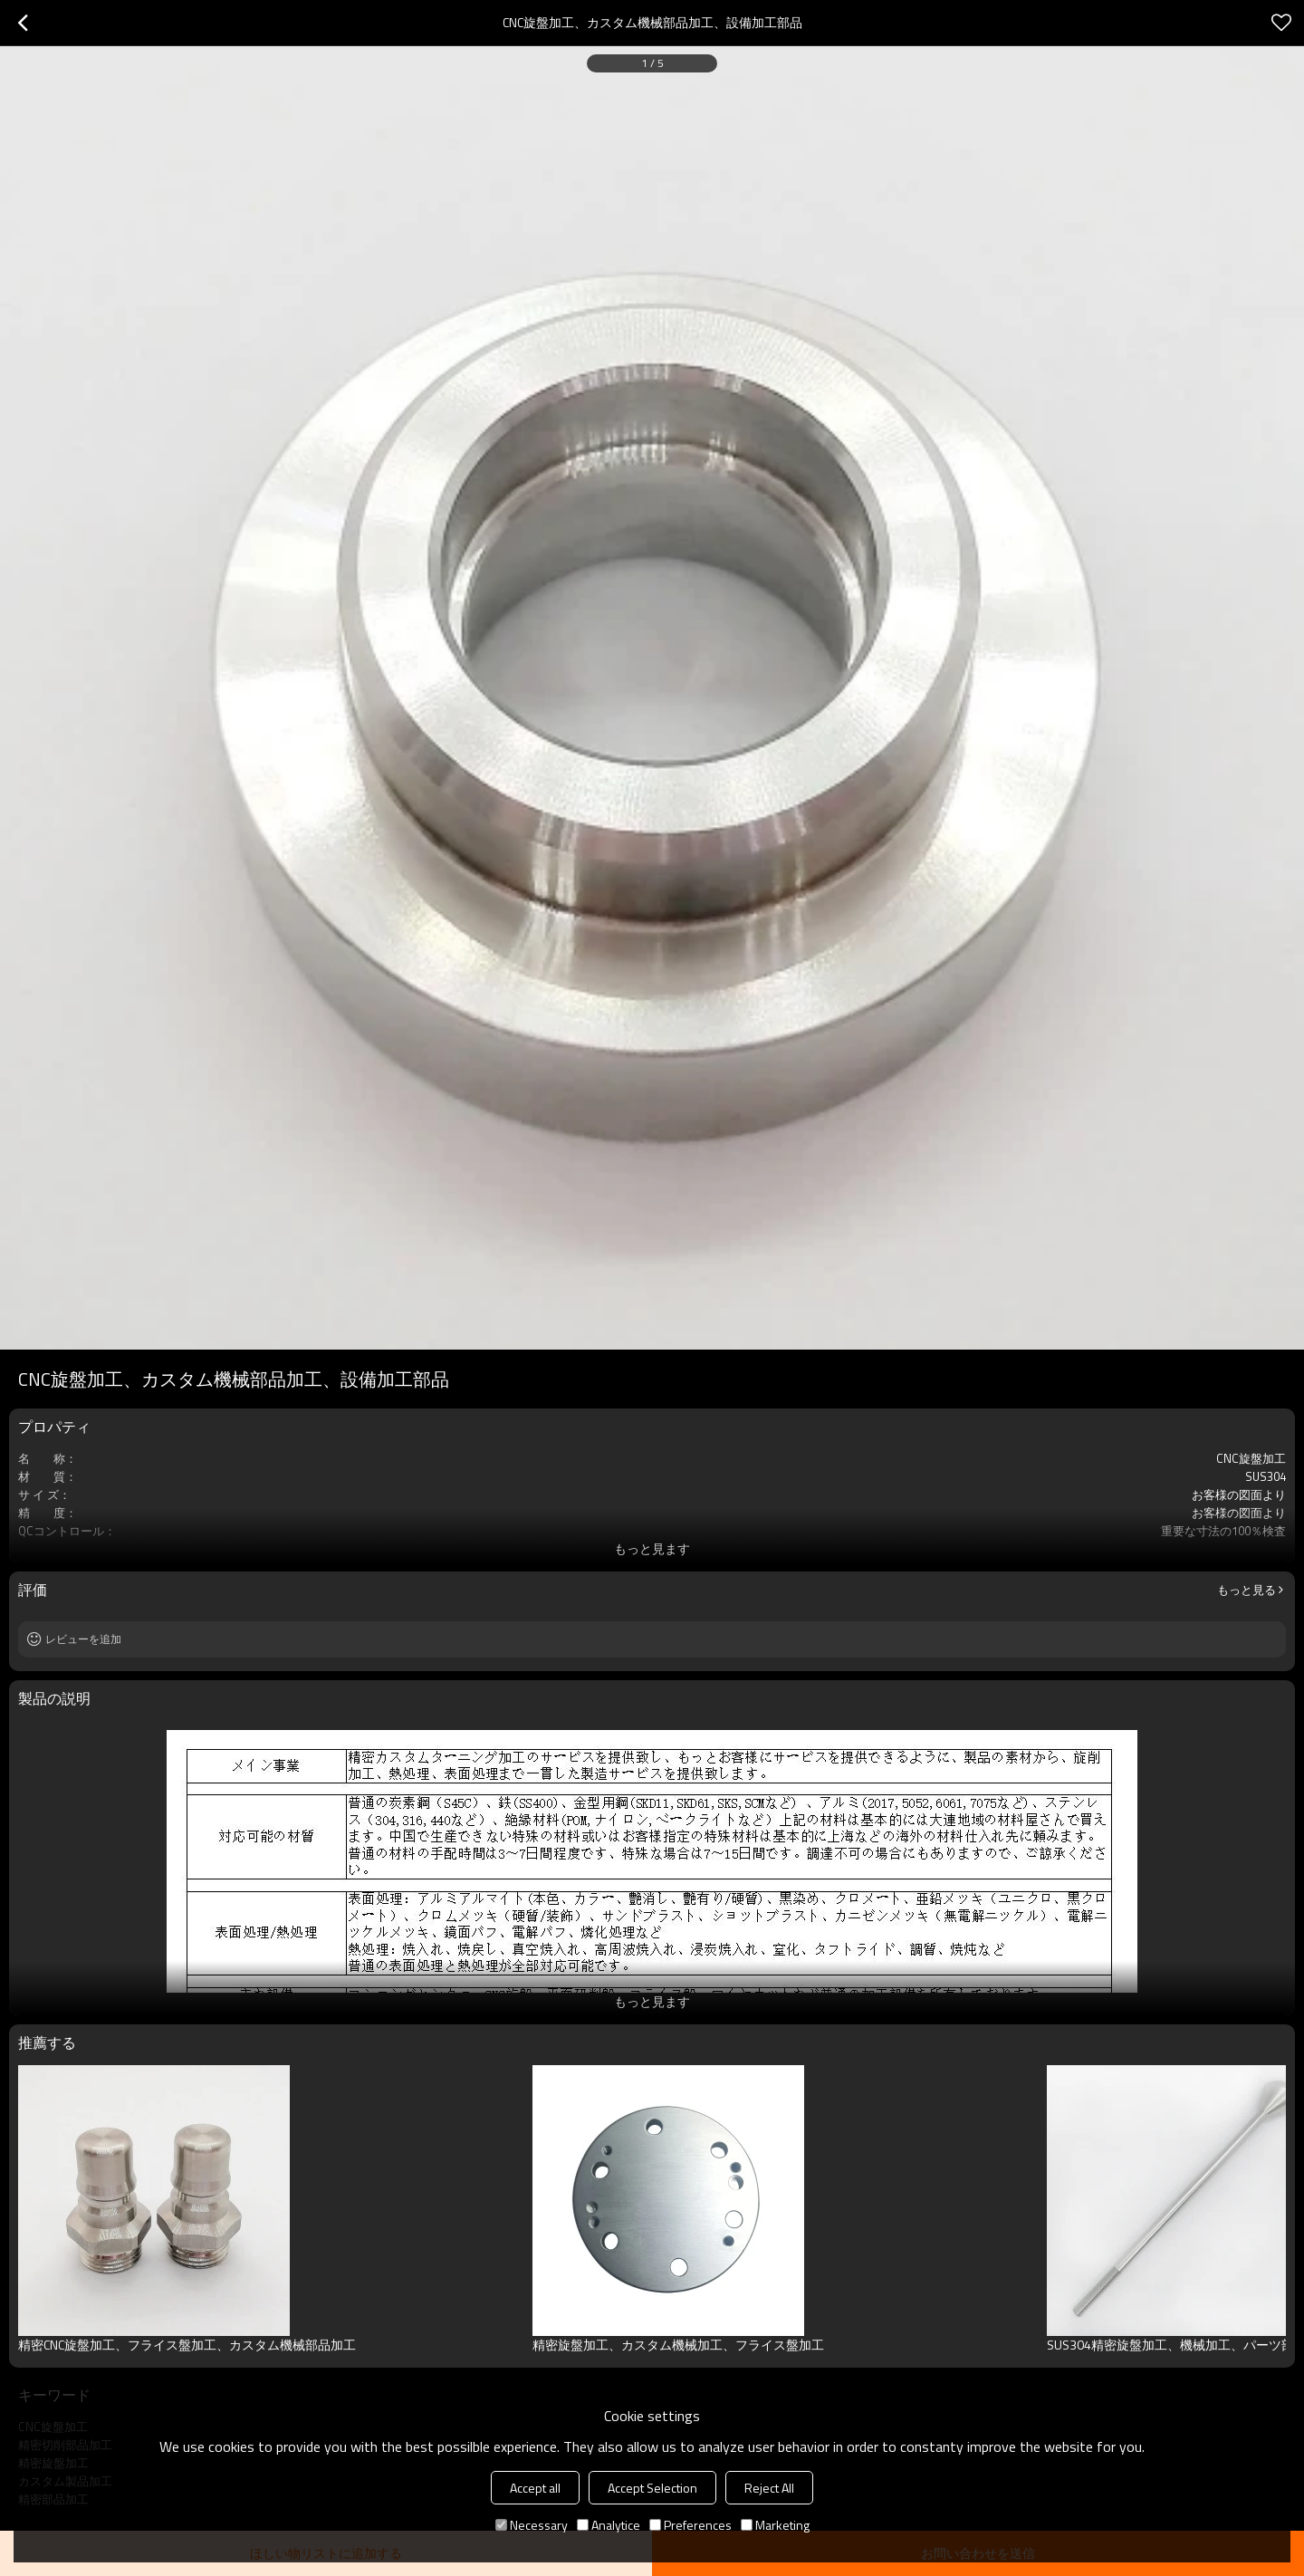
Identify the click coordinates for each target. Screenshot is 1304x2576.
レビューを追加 (83, 1639)
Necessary (531, 2524)
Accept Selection (652, 2487)
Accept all (535, 2487)
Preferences (690, 2524)
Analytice (608, 2524)
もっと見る (1246, 1590)
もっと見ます (652, 1548)
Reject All (769, 2487)
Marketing (775, 2524)
